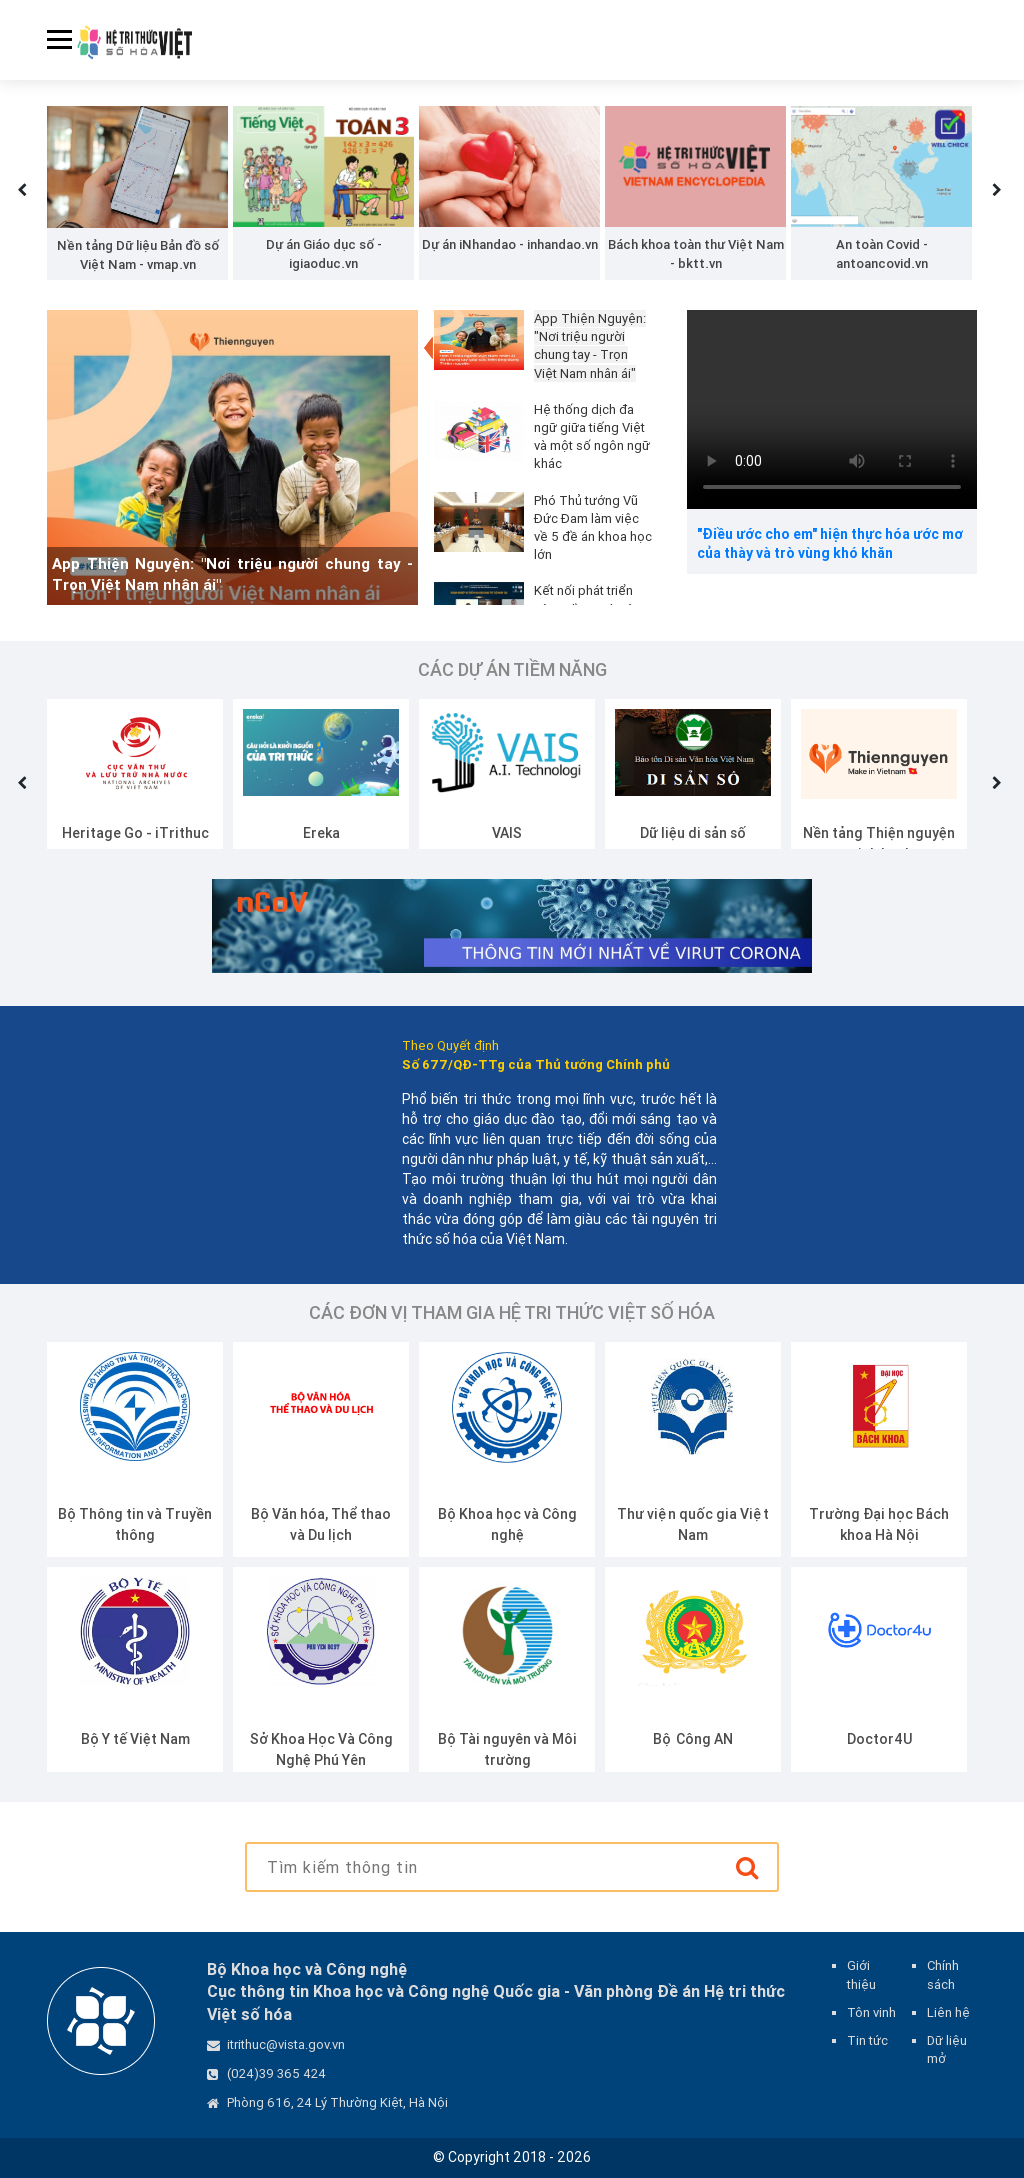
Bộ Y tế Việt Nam (135, 1739)
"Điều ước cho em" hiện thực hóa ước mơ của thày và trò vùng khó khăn (830, 544)
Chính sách (943, 1974)
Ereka (321, 833)
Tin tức (867, 2040)
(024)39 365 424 (276, 2073)
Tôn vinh (871, 2012)
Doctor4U (879, 1739)
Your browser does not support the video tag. (832, 409)
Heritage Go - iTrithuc (135, 833)
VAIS (507, 833)
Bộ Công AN (693, 1739)
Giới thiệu (861, 1974)
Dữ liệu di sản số (693, 833)
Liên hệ (948, 2012)
